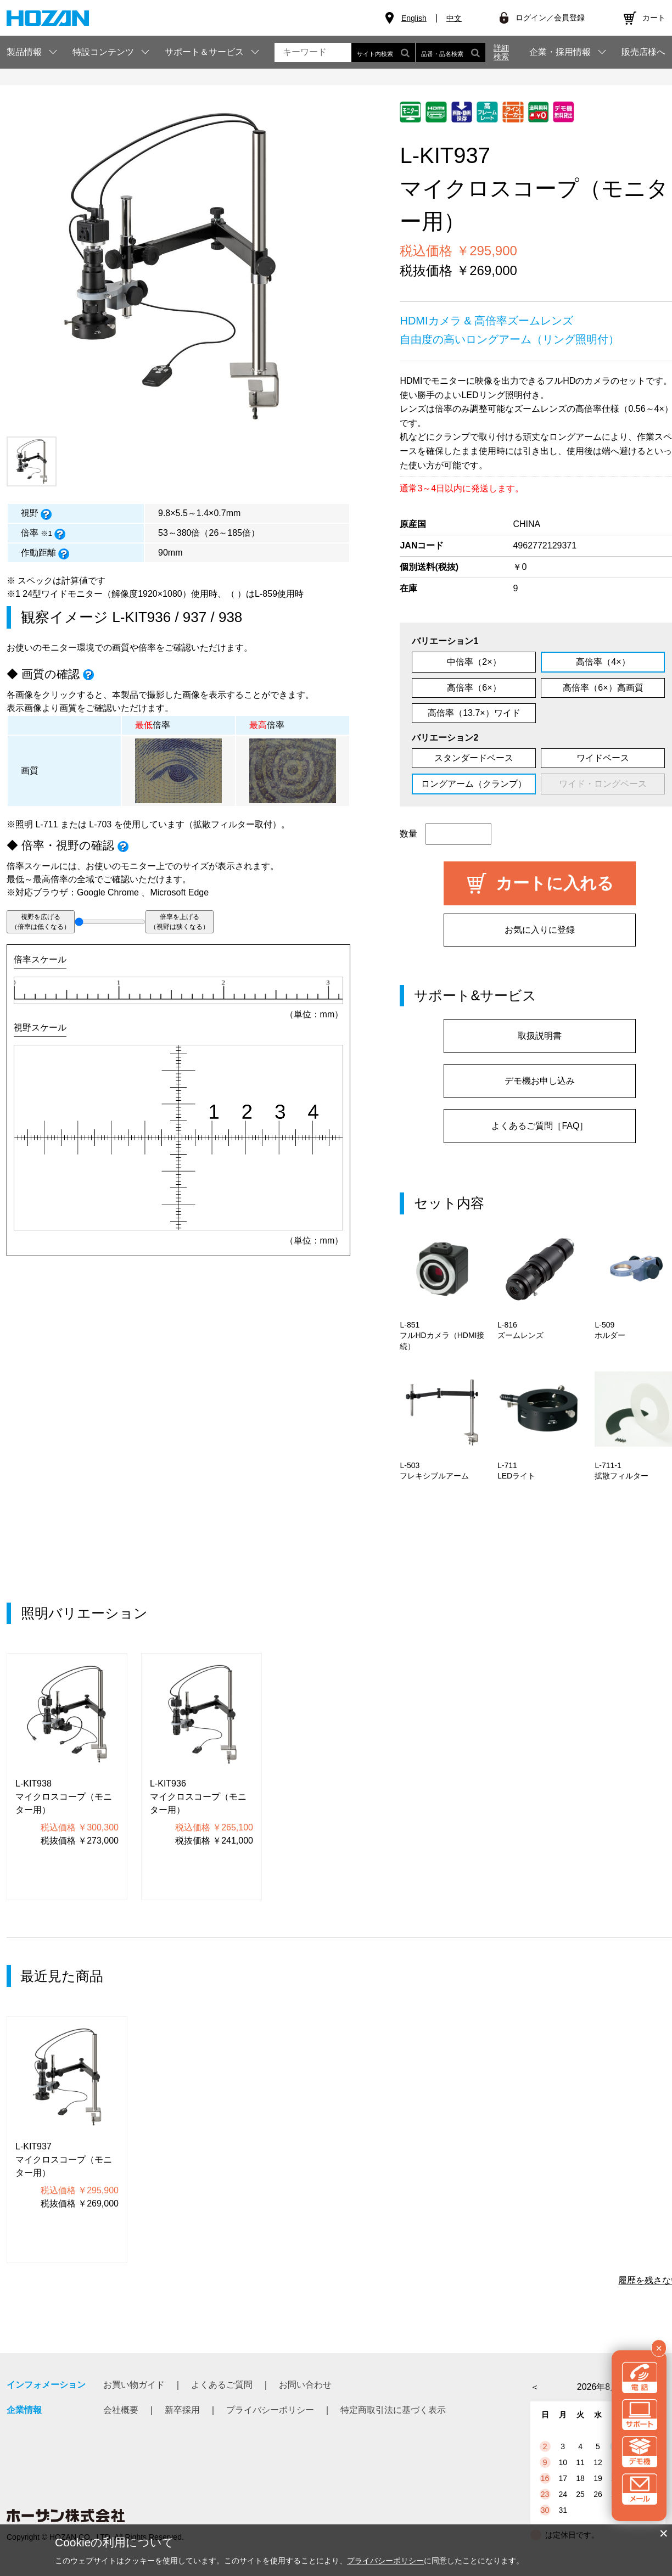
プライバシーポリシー (270, 2410)
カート (653, 17)
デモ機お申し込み (540, 1080)
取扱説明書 (540, 1035)
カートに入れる (555, 883)
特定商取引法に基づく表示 (393, 2410)
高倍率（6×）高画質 (603, 687)
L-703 (100, 824)
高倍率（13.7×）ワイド (474, 713)
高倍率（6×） (474, 687)
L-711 (46, 824)
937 (194, 617)
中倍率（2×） (474, 662)
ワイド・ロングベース (603, 783)
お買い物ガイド (134, 2384)
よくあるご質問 (222, 2384)
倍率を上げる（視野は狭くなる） (179, 922)
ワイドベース (602, 758)
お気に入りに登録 (540, 929)
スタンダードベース (473, 758)
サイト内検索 (383, 52)
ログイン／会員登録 (550, 17)
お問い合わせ (305, 2384)
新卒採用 (182, 2410)
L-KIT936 (141, 617)
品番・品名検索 (450, 52)
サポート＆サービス (204, 52)
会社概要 (120, 2410)
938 (230, 617)
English (414, 18)
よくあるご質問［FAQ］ (539, 1125)
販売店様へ (643, 52)
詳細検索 (501, 52)
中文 (454, 18)
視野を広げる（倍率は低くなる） (40, 922)
